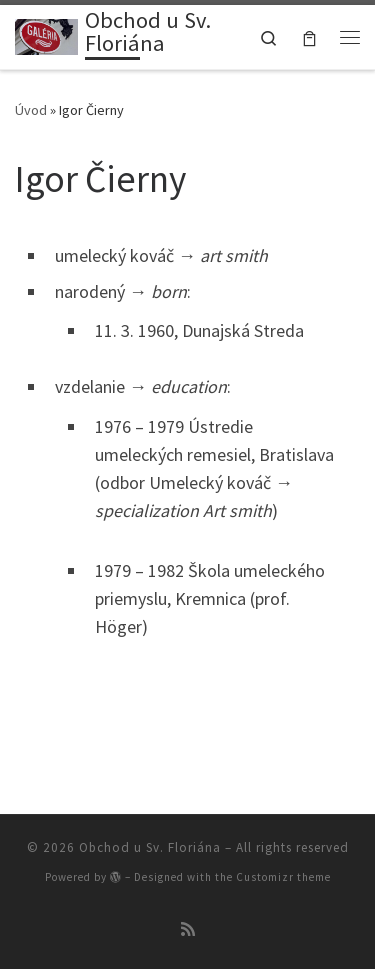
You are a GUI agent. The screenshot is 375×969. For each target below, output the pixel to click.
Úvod (31, 110)
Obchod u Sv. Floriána (150, 847)
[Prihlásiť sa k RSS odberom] (188, 929)
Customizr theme (283, 877)
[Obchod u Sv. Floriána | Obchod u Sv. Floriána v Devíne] (46, 35)
